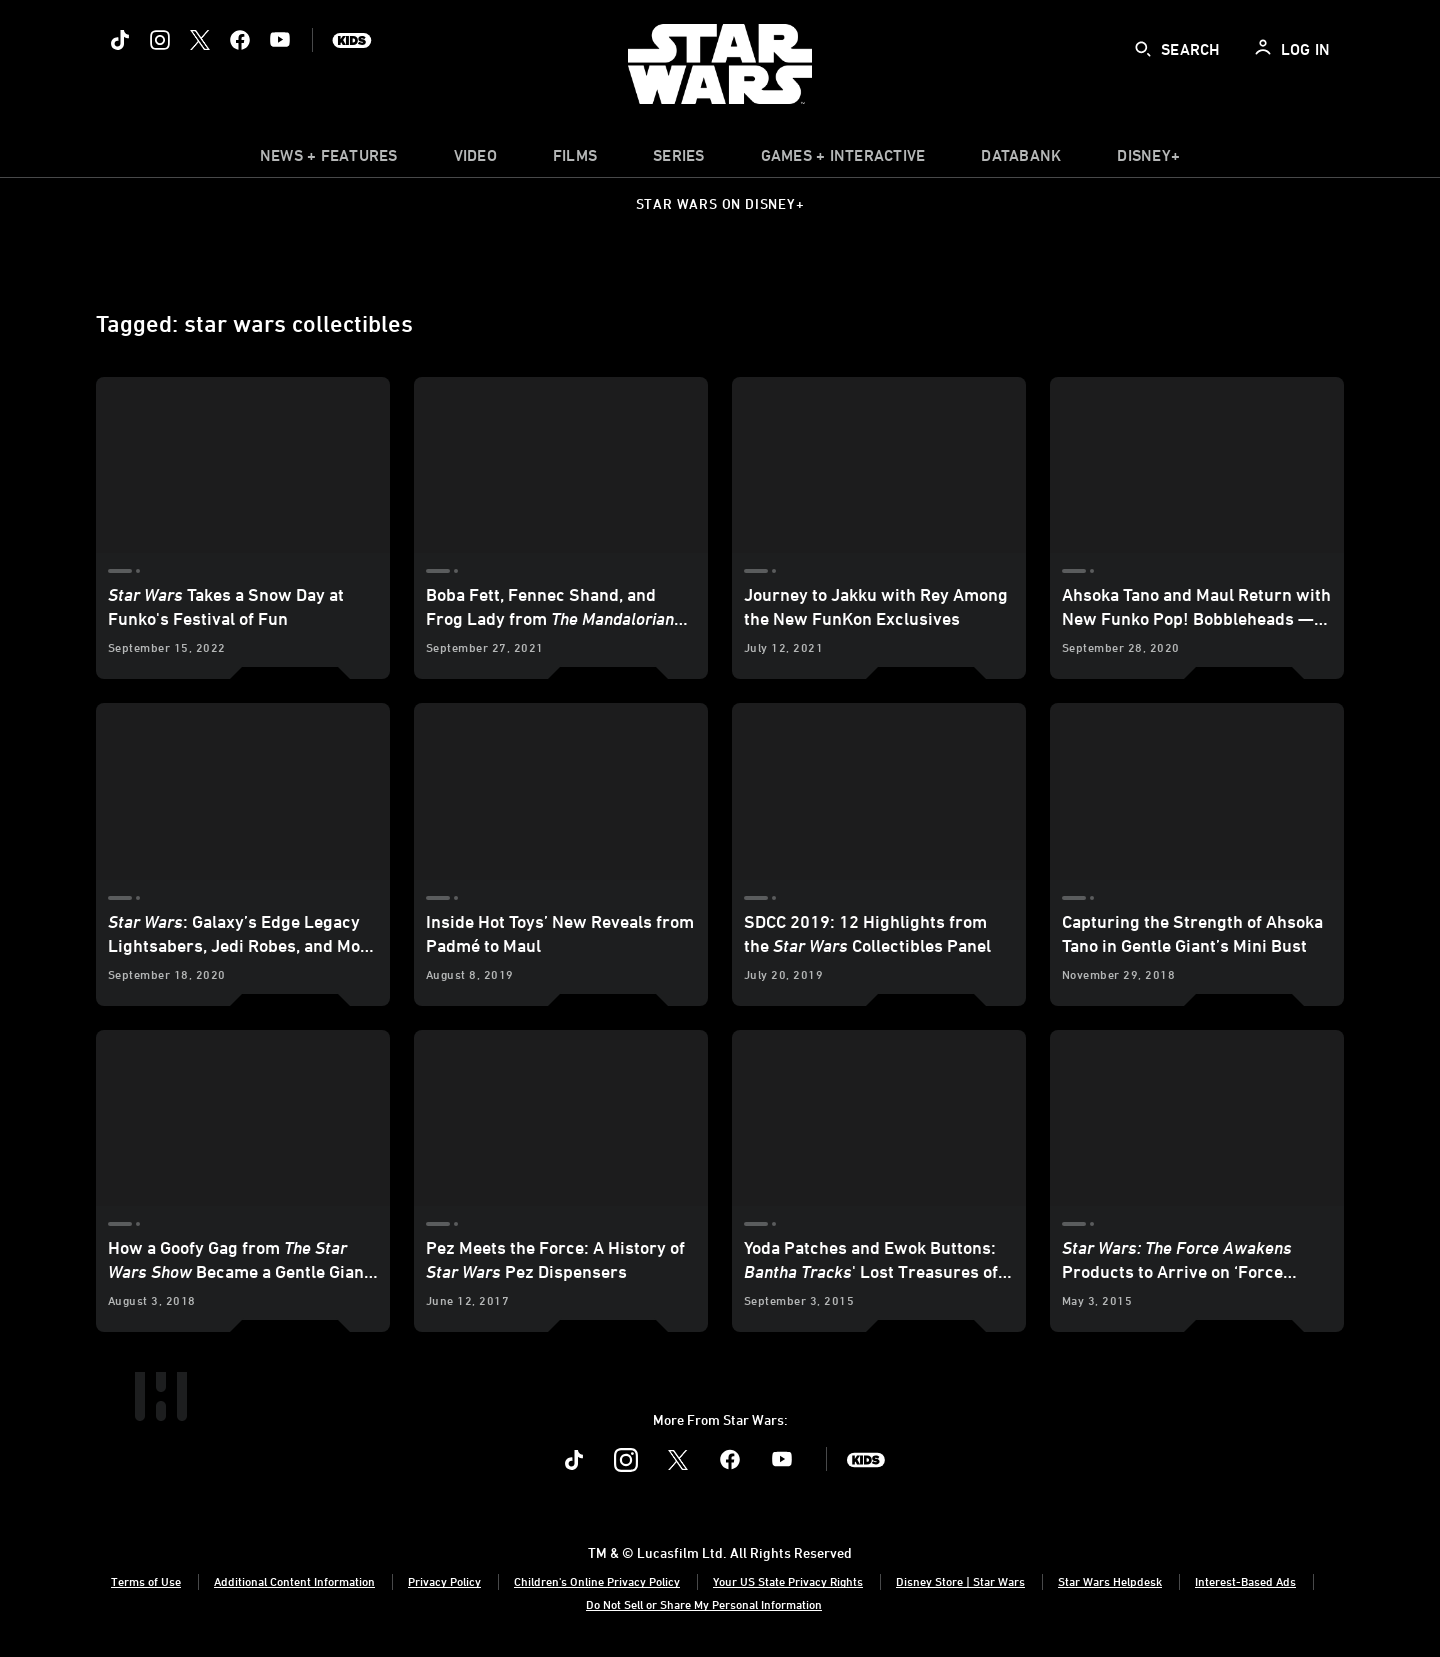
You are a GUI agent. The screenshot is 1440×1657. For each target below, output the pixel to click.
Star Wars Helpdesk (1110, 1581)
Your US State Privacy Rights (788, 1581)
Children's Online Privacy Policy (597, 1581)
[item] (329, 160)
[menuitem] (475, 160)
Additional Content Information (294, 1581)
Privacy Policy (444, 1581)
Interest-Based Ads (1245, 1581)
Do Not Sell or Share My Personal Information (704, 1604)
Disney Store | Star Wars (960, 1581)
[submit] (1143, 49)
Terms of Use (146, 1581)
